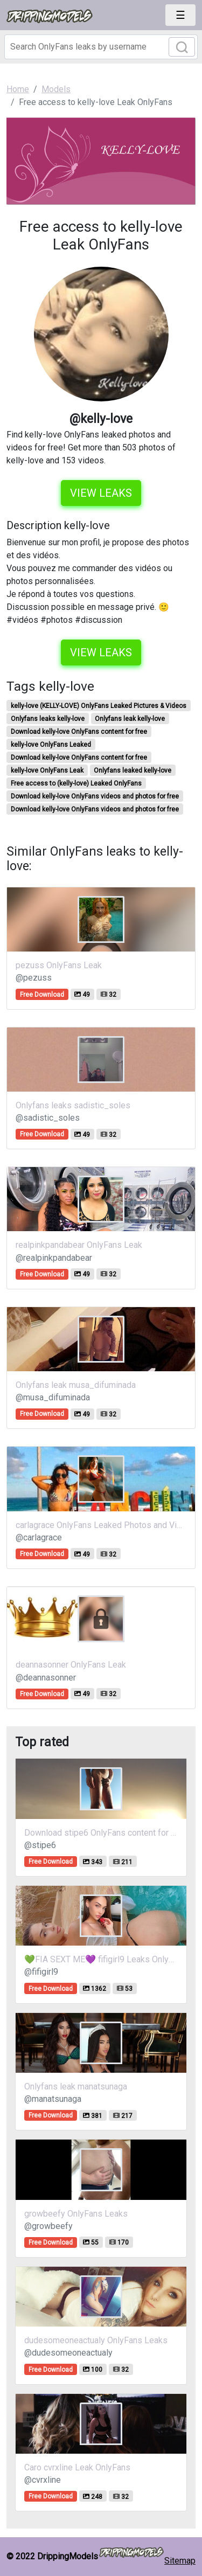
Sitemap (180, 2561)
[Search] (101, 46)
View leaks (101, 493)
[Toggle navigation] (180, 15)
